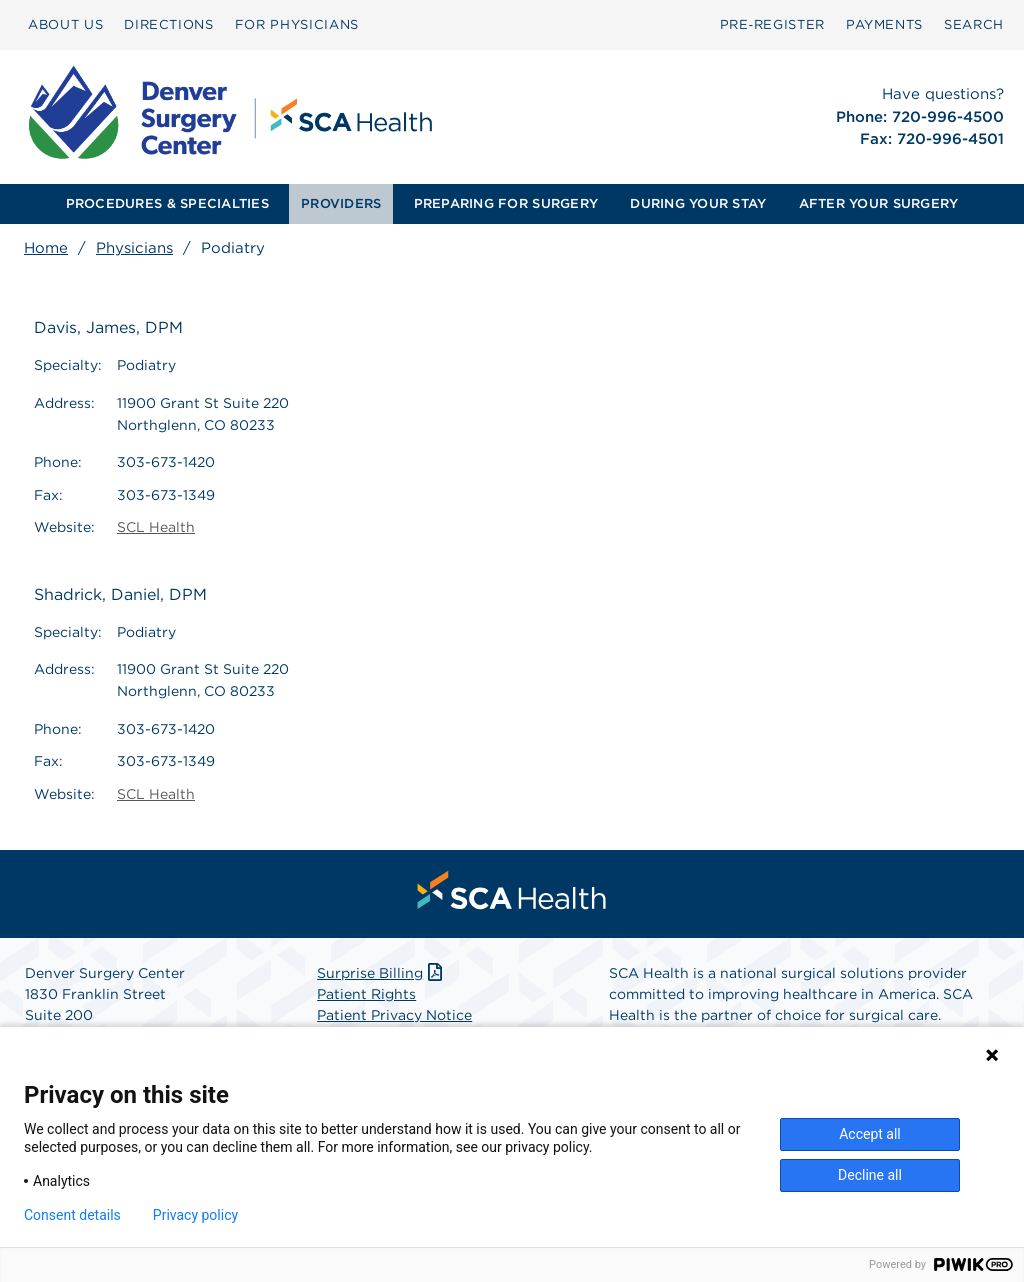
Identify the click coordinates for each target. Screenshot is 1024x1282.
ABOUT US (65, 24)
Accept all (870, 1134)
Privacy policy (195, 1215)
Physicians (134, 248)
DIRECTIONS (169, 24)
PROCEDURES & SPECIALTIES (167, 203)
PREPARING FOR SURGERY (506, 203)
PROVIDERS (341, 203)
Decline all (870, 1175)
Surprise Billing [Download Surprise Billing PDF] (381, 973)
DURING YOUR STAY (698, 203)
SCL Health (156, 527)
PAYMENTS (884, 24)
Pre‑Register (772, 24)
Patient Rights (366, 994)
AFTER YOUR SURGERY (879, 203)
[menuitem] (65, 25)
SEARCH (974, 24)
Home (46, 248)
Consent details (72, 1215)
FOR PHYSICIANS (297, 24)
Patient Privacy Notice (394, 1015)
